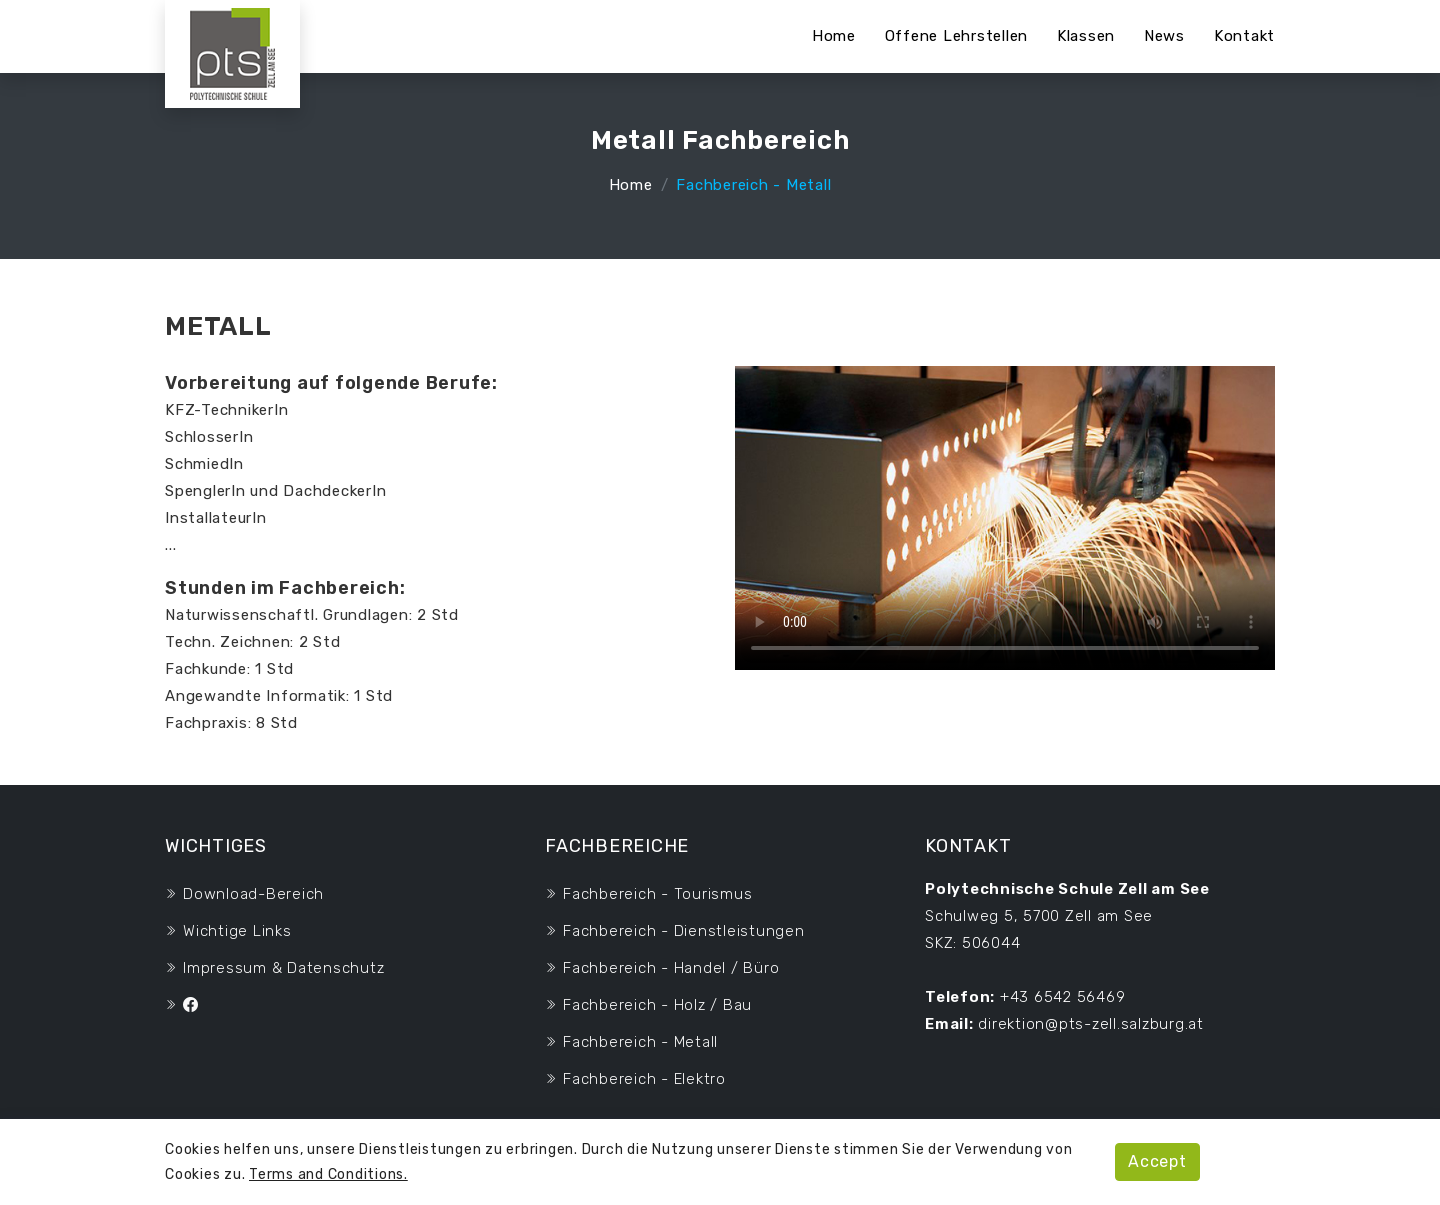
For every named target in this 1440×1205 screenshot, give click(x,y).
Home (834, 36)
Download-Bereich (253, 894)
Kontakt (1244, 36)
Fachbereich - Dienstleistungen (684, 931)
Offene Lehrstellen (957, 36)
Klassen (1086, 36)
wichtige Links (237, 931)
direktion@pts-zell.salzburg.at (1091, 1024)
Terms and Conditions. (328, 1174)
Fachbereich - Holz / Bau (657, 1005)
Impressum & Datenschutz (283, 968)
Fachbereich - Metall (640, 1042)
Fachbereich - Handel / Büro (671, 968)
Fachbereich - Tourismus (657, 894)
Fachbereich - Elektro (644, 1079)
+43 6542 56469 (1063, 997)
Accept (1157, 1161)
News (1164, 36)
